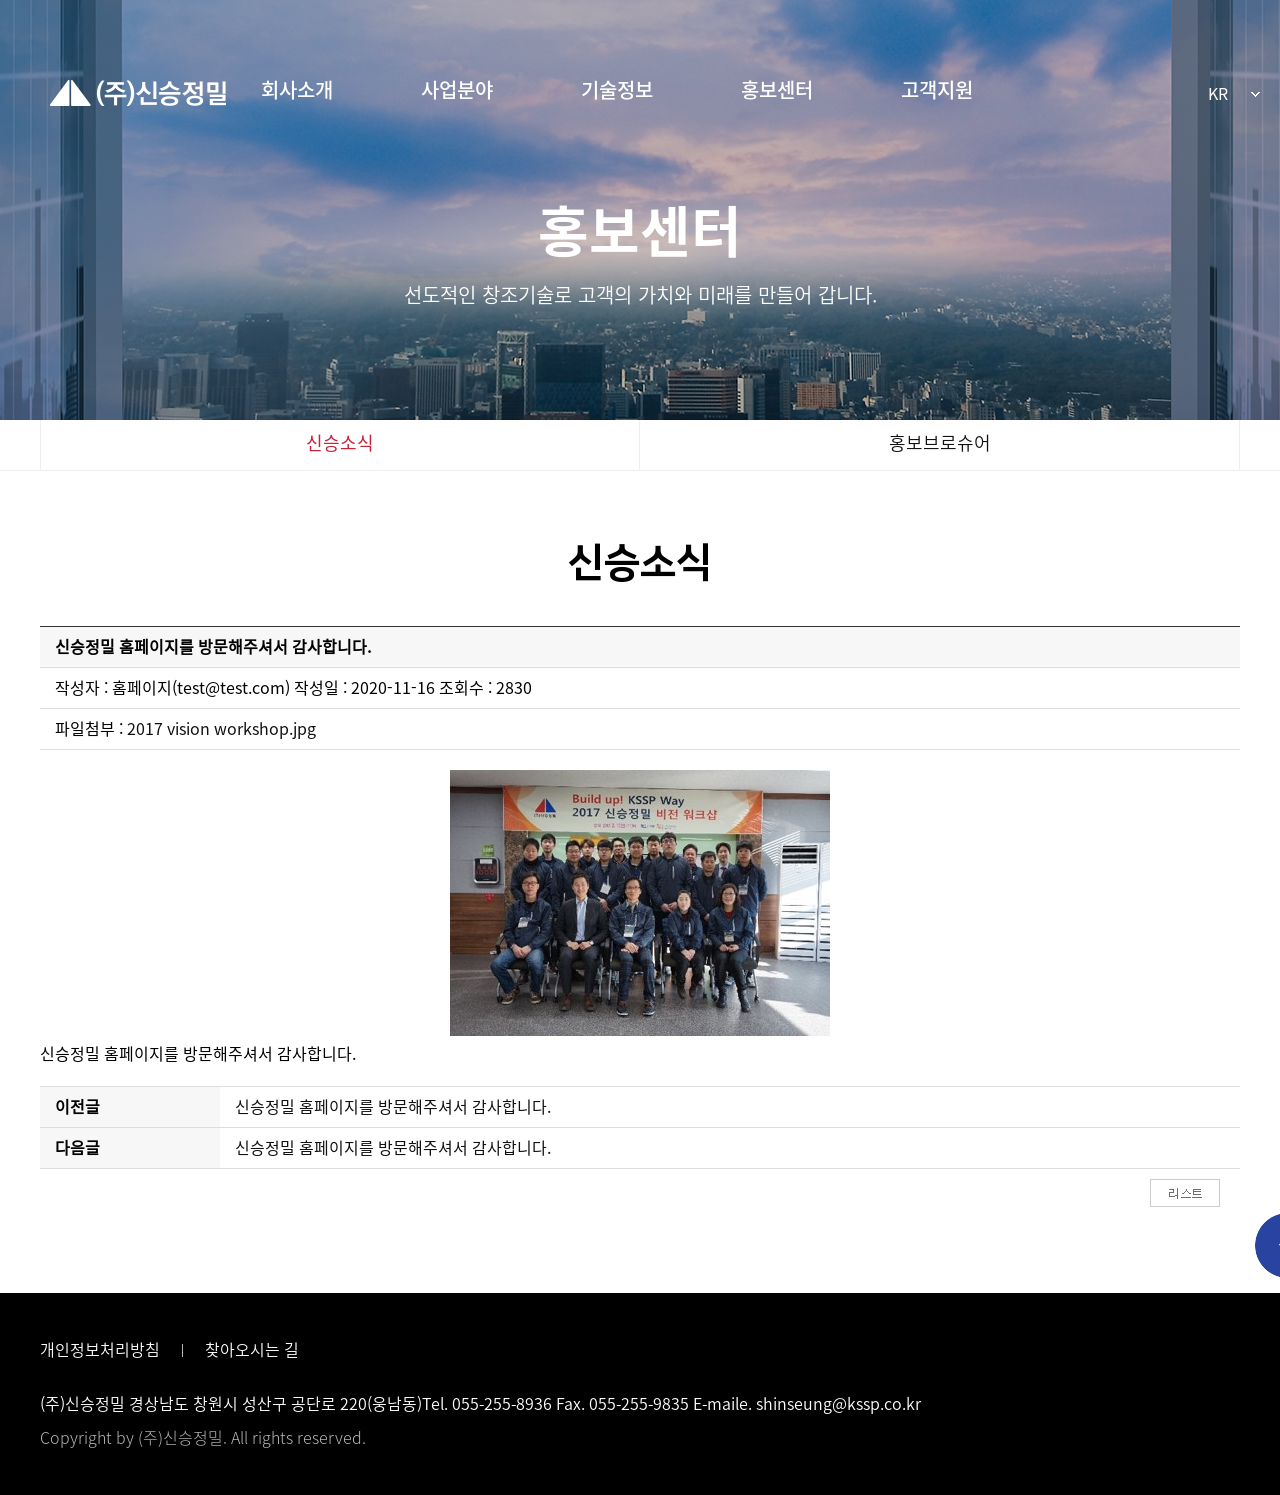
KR (1218, 94)
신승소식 (340, 443)
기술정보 (617, 90)
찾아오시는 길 (252, 1350)
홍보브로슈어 (940, 443)
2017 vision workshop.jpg (221, 729)
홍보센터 (777, 90)
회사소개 (297, 90)
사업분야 (457, 90)
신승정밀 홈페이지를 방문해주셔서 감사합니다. (393, 1107)
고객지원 (937, 90)
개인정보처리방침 (100, 1350)
